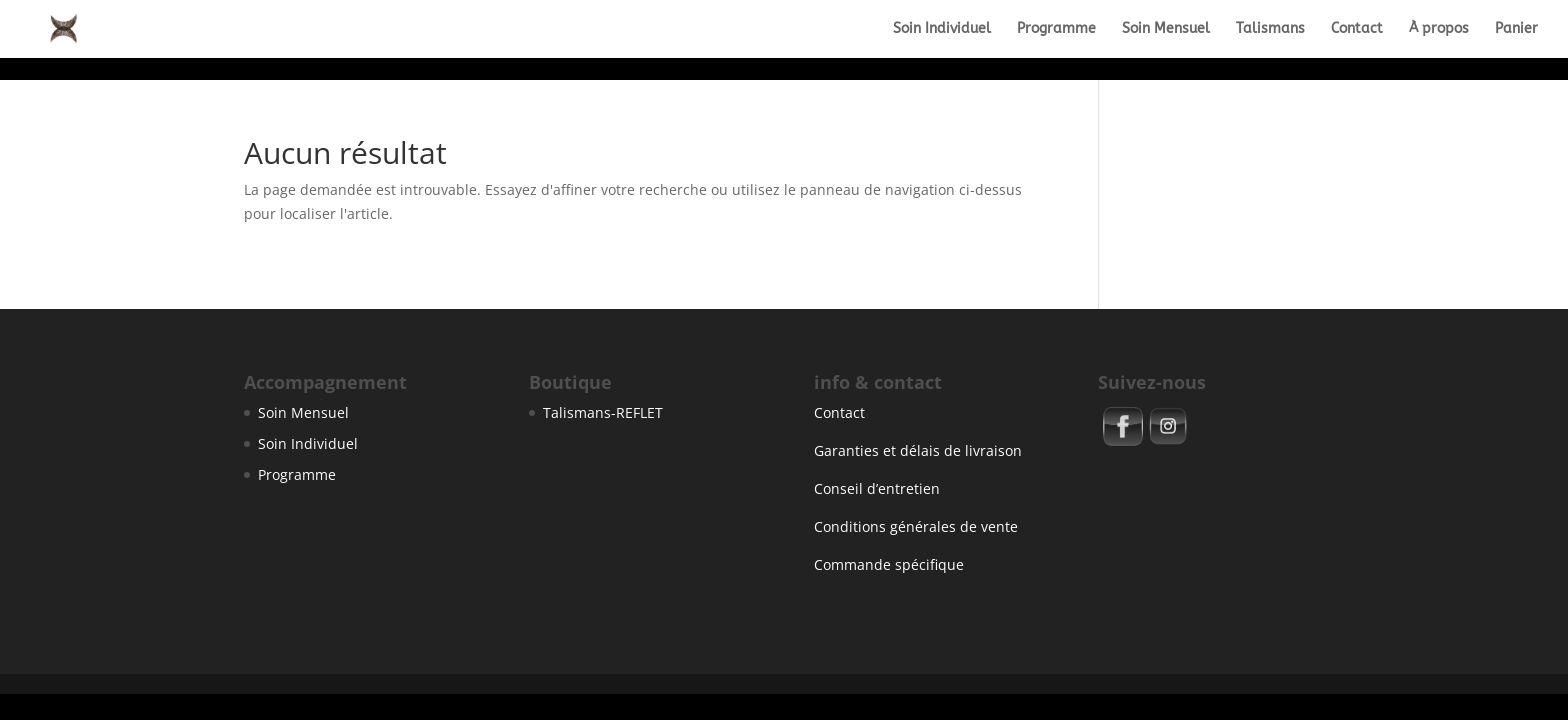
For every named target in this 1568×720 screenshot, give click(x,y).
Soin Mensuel (1166, 29)
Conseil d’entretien (877, 488)
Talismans (1270, 29)
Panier (1516, 29)
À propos (1439, 29)
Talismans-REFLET (603, 412)
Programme (1056, 29)
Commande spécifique (889, 564)
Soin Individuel (942, 29)
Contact (1357, 29)
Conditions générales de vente (916, 526)
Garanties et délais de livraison (918, 450)
